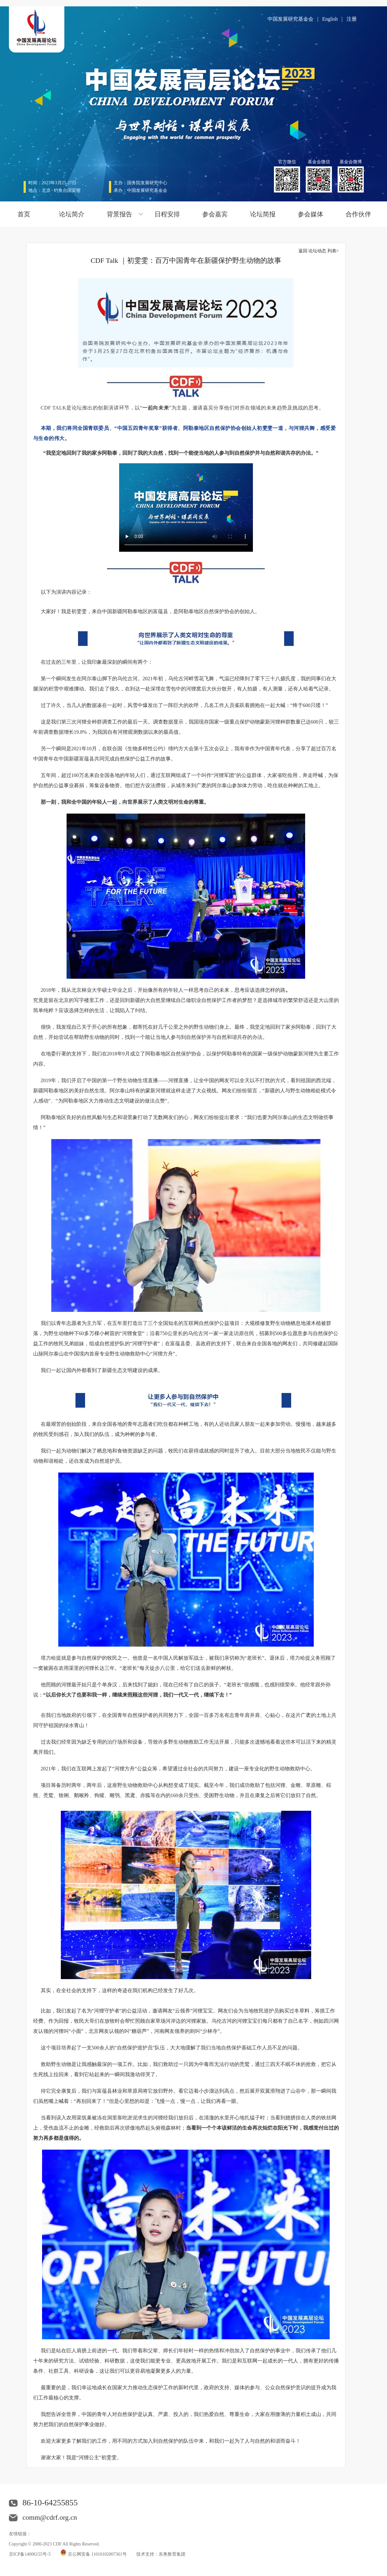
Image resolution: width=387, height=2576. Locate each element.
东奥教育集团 (172, 2554)
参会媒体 (310, 214)
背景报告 (119, 214)
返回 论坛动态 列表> (318, 250)
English (330, 19)
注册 (352, 19)
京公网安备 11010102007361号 (97, 2554)
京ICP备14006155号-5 (30, 2554)
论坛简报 (263, 214)
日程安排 (167, 214)
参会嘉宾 (215, 214)
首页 (24, 214)
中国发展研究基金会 (290, 19)
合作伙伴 (358, 214)
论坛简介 (71, 214)
